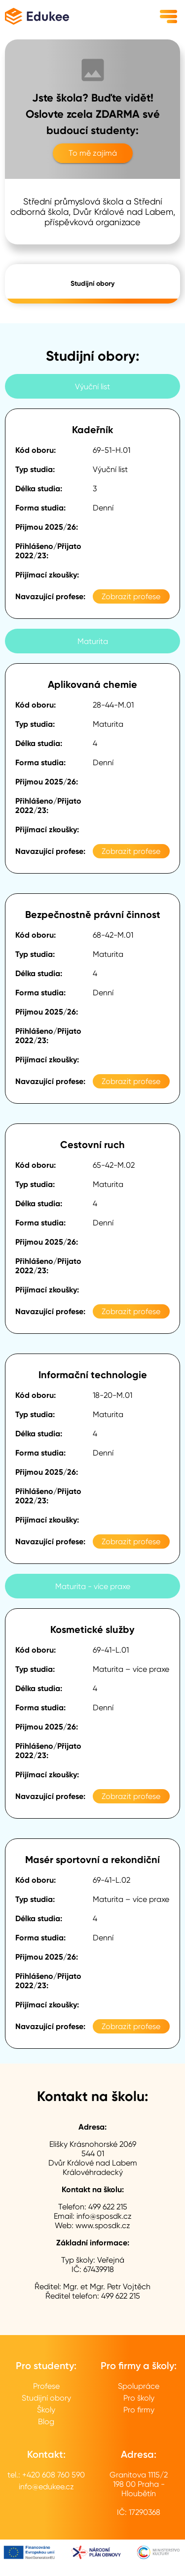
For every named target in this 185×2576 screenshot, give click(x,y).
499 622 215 (107, 2206)
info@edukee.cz (46, 2486)
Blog (46, 2421)
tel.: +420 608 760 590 (46, 2474)
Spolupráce (138, 2386)
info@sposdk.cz (104, 2216)
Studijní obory (92, 284)
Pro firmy (138, 2409)
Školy (46, 2409)
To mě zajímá (93, 153)
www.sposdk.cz (102, 2225)
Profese (46, 2386)
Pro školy (138, 2398)
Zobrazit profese (131, 596)
